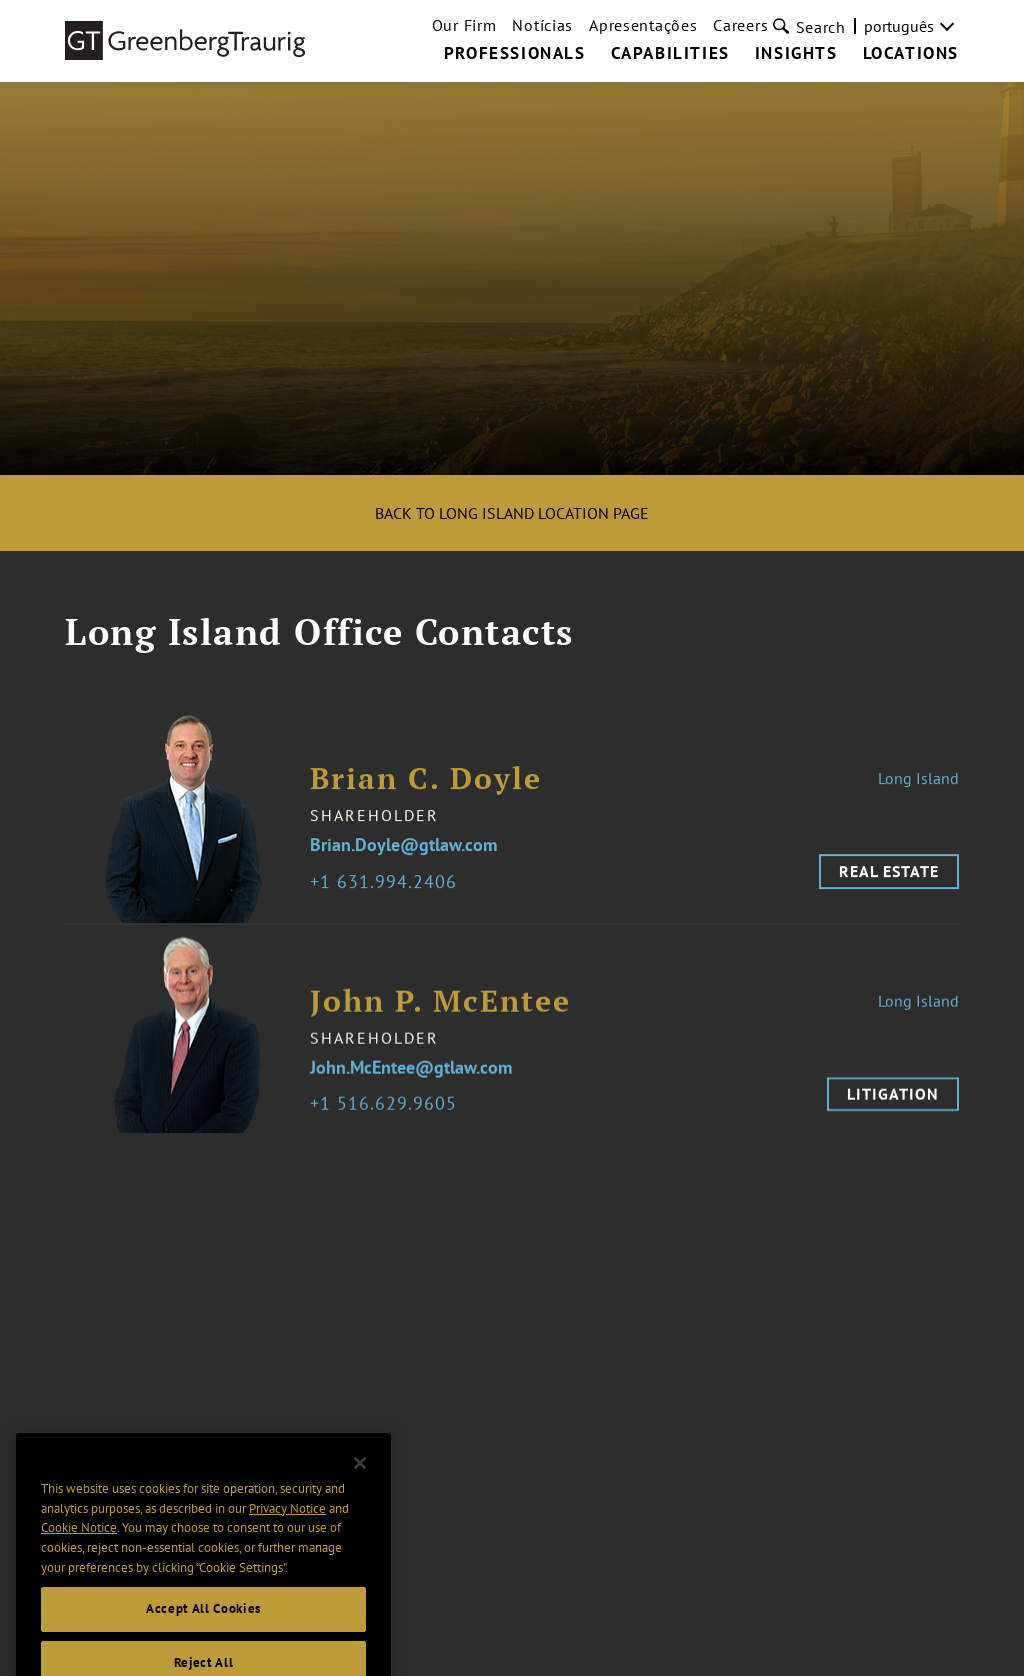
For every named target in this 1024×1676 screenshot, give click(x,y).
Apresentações (643, 25)
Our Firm (464, 25)
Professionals (515, 54)
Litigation (893, 1106)
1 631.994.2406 (388, 894)
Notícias (542, 25)
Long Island (918, 791)
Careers (740, 25)
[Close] (360, 1488)
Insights (796, 54)
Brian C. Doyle (426, 791)
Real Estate (889, 884)
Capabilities (670, 54)
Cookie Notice (79, 1552)
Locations (911, 54)
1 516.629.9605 (388, 1117)
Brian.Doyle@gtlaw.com (403, 858)
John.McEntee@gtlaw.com (411, 1080)
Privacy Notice (287, 1532)
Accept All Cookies (203, 1633)
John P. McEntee (440, 1013)
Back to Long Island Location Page (512, 513)
